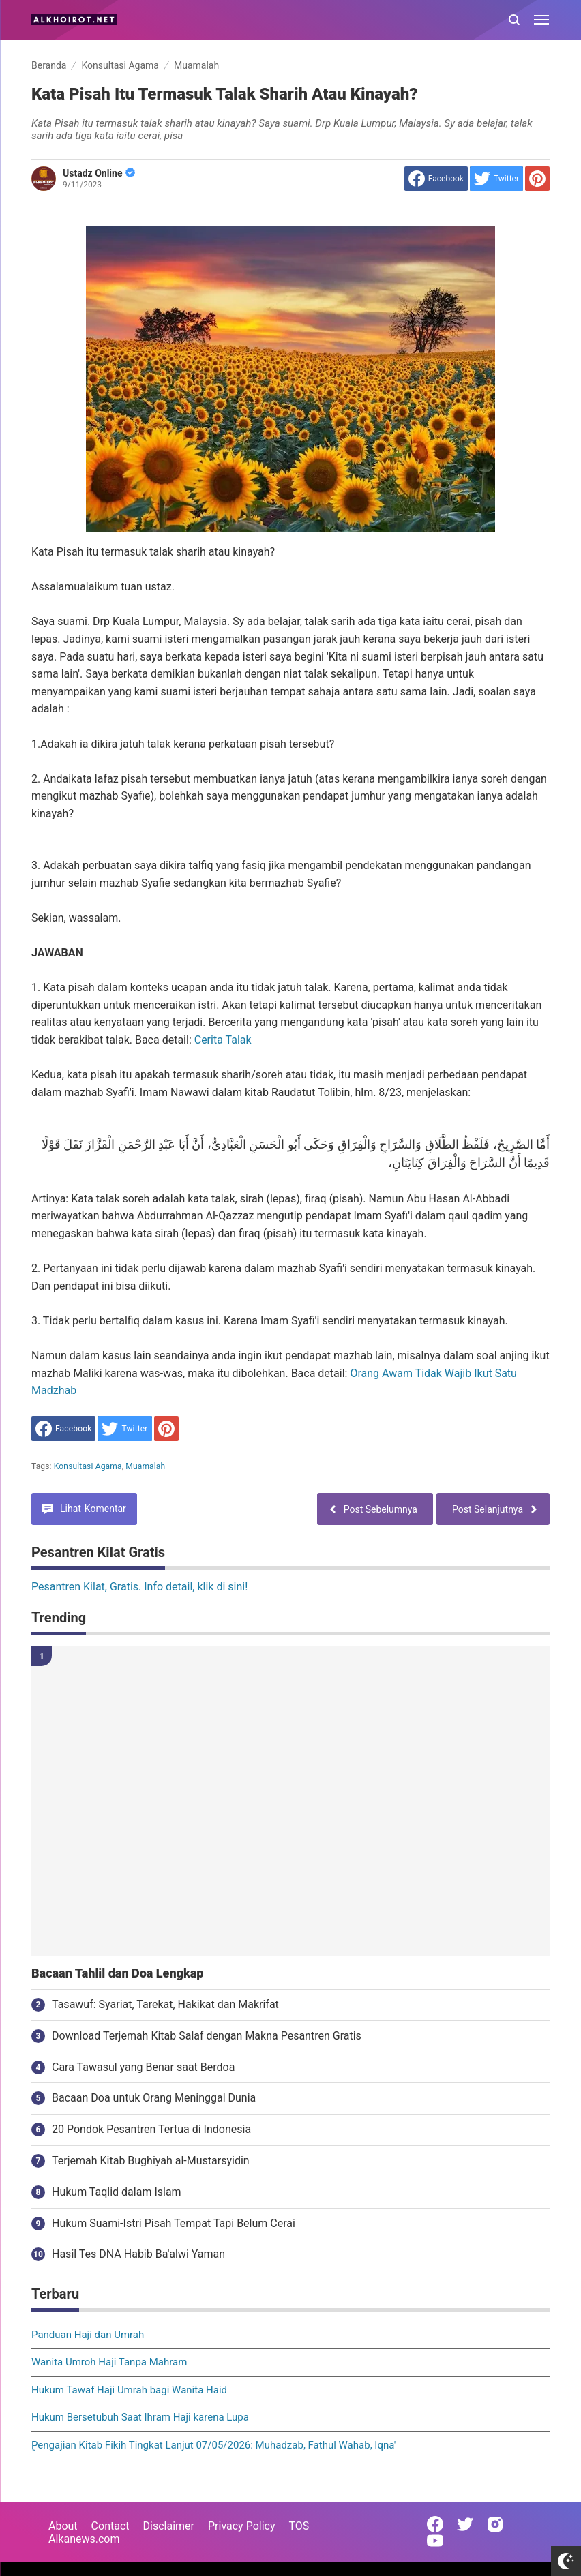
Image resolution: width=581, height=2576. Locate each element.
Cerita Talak (223, 1039)
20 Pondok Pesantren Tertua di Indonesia (151, 2129)
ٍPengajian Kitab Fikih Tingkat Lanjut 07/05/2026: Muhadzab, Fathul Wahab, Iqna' (213, 2445)
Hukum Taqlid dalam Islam (116, 2191)
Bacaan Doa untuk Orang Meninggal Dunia (154, 2097)
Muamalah (145, 1466)
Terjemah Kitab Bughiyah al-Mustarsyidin (151, 2160)
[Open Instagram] (495, 2524)
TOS (298, 2525)
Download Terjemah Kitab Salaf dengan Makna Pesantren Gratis (206, 2035)
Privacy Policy (241, 2525)
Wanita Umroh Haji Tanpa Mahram (109, 2362)
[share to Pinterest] (537, 178)
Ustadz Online (99, 173)
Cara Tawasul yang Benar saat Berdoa (143, 2067)
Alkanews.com (84, 2538)
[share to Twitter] (496, 178)
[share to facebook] (436, 178)
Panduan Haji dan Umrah (87, 2335)
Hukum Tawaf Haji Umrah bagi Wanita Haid (129, 2390)
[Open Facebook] (435, 2524)
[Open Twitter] (465, 2524)
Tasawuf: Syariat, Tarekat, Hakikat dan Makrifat (165, 2004)
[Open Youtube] (435, 2540)
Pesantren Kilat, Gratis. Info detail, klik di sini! (139, 1586)
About (63, 2525)
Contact (110, 2525)
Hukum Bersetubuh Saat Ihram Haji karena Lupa (140, 2417)
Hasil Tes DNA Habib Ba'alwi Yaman (138, 2253)
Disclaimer (168, 2525)
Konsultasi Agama (88, 1466)
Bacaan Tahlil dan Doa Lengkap (117, 1973)
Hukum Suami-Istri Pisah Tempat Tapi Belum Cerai (173, 2223)
